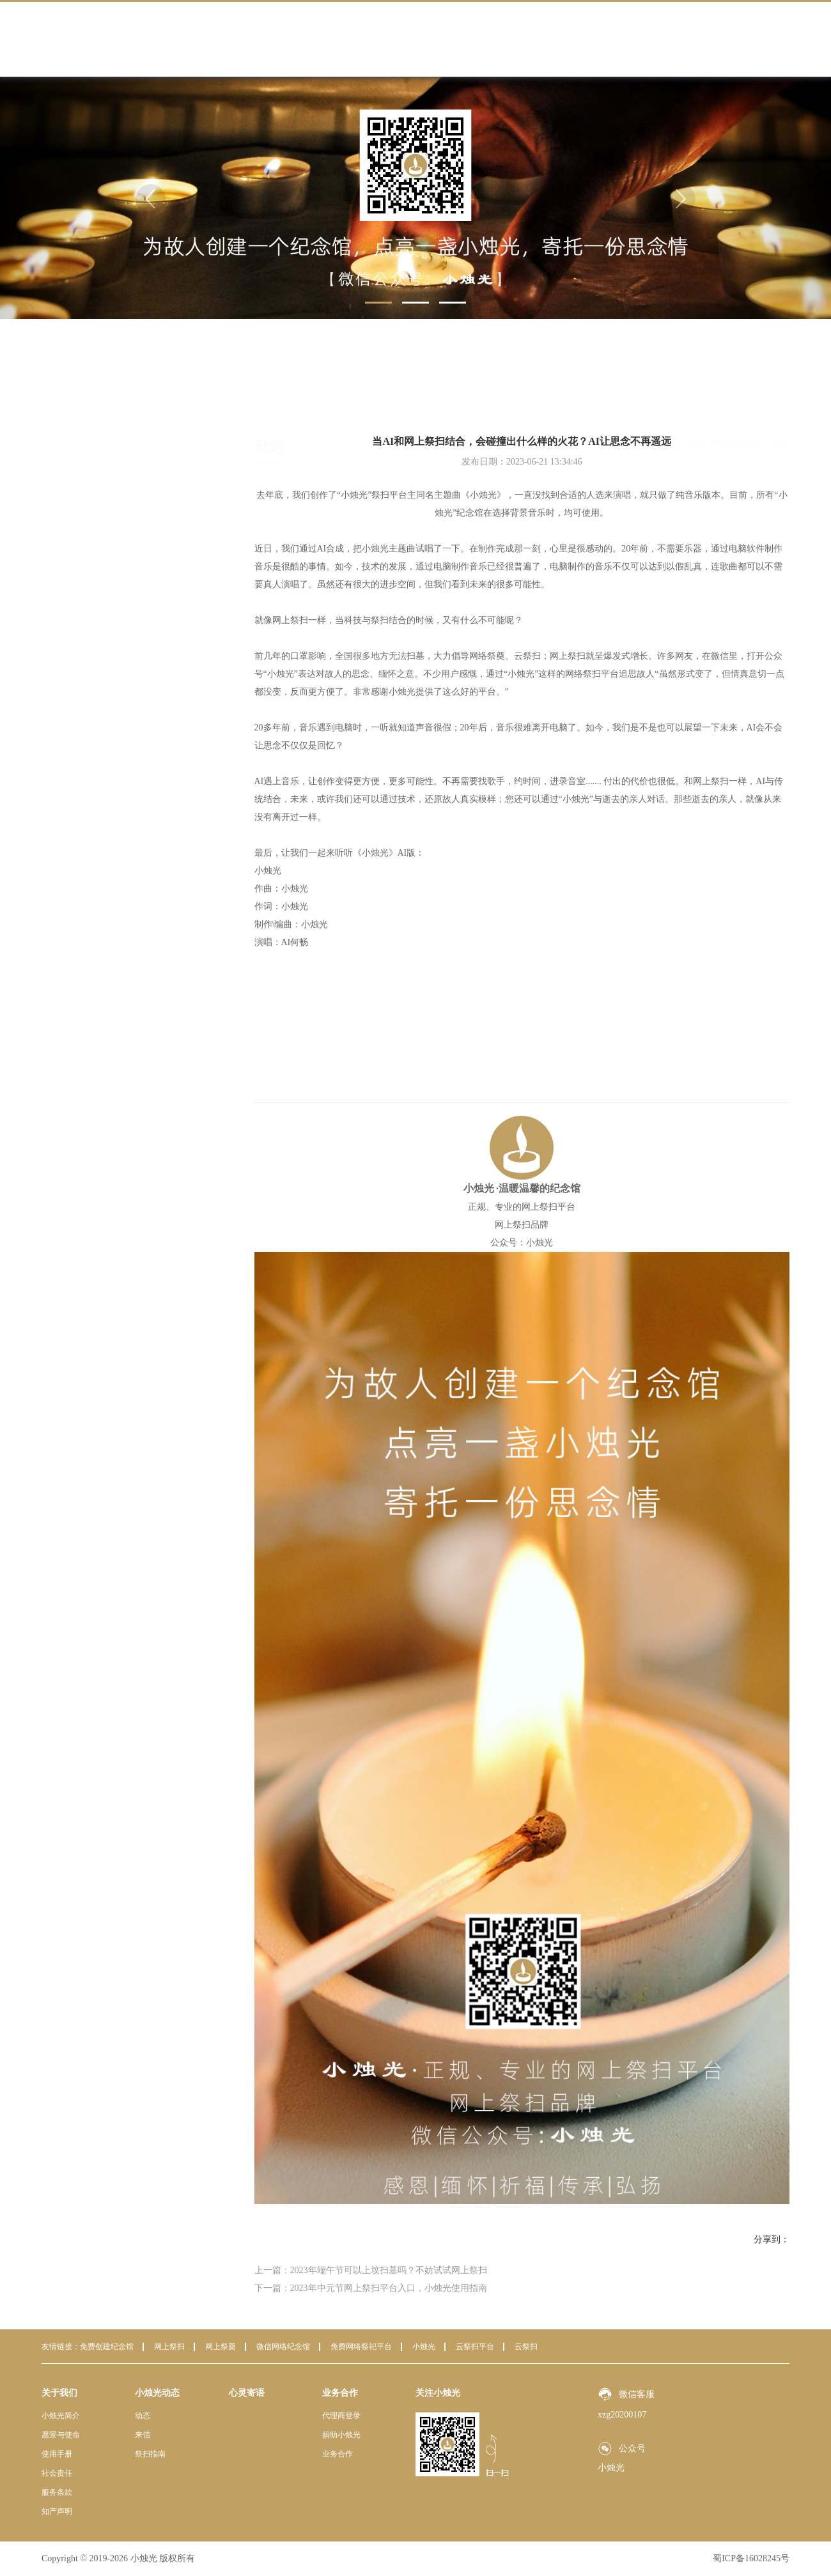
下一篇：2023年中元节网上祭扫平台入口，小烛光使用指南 (370, 2288)
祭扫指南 (102, 490)
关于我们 (414, 39)
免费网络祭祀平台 (361, 2346)
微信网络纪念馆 (283, 2346)
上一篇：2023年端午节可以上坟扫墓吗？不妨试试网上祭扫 (370, 2270)
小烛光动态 (498, 39)
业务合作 (667, 39)
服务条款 (57, 2492)
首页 (330, 39)
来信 (93, 462)
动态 (93, 433)
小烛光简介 (61, 2415)
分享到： (771, 2239)
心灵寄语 (583, 39)
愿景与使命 (61, 2434)
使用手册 (57, 2453)
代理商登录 (341, 2415)
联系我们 (752, 39)
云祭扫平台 (475, 2346)
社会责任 (57, 2473)
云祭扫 (526, 2346)
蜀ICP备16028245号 (751, 2558)
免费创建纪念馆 (107, 2346)
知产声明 (57, 2511)
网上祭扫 (169, 2346)
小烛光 (423, 2346)
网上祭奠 (220, 2346)
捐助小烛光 (341, 2434)
